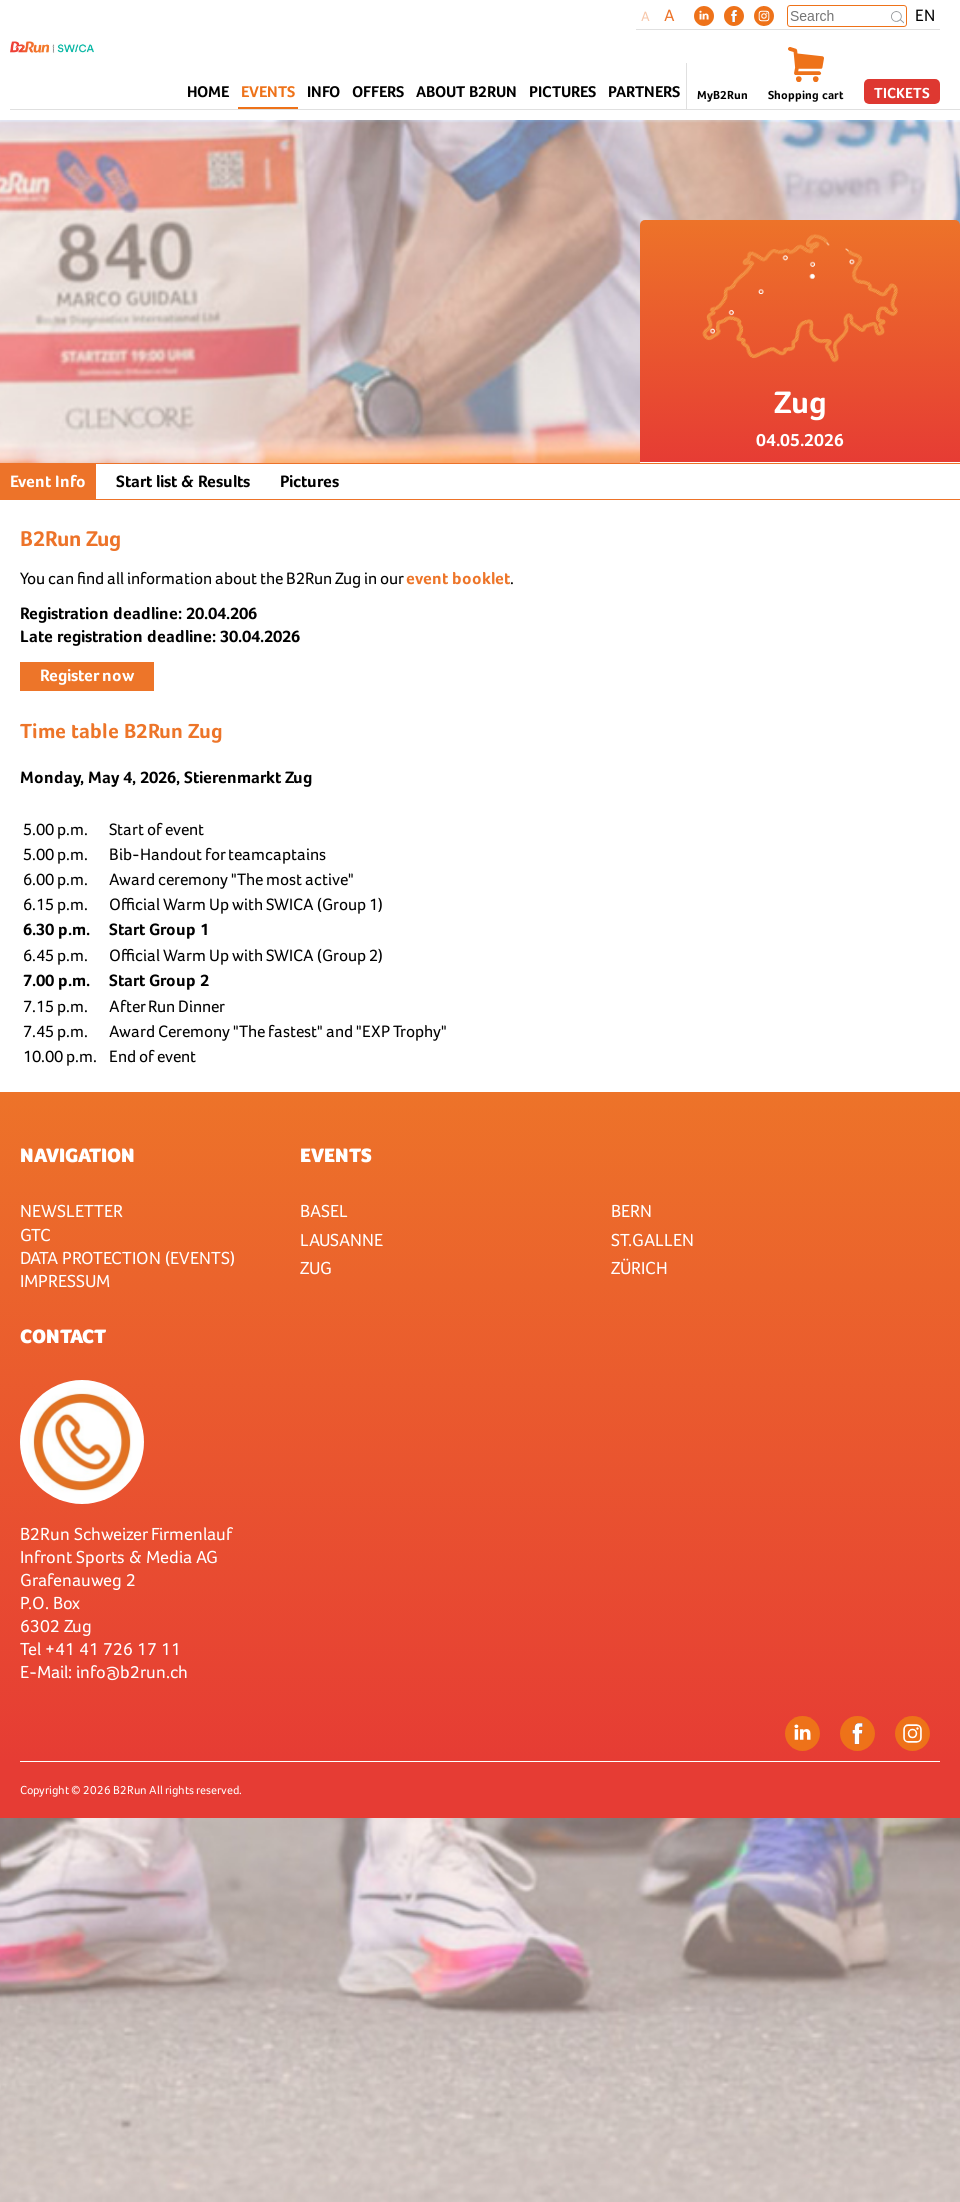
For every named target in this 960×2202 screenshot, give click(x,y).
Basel (324, 1210)
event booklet (458, 578)
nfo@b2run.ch (134, 1671)
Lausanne (341, 1239)
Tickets (902, 92)
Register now (87, 675)
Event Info (48, 481)
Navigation (77, 1155)
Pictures (562, 91)
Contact (63, 1336)
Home (208, 91)
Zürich (639, 1267)
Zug (316, 1267)
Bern (631, 1210)
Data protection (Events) (127, 1257)
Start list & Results (183, 481)
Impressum (65, 1280)
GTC (35, 1234)
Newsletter (71, 1210)
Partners (644, 91)
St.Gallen (652, 1239)
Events (336, 1155)
